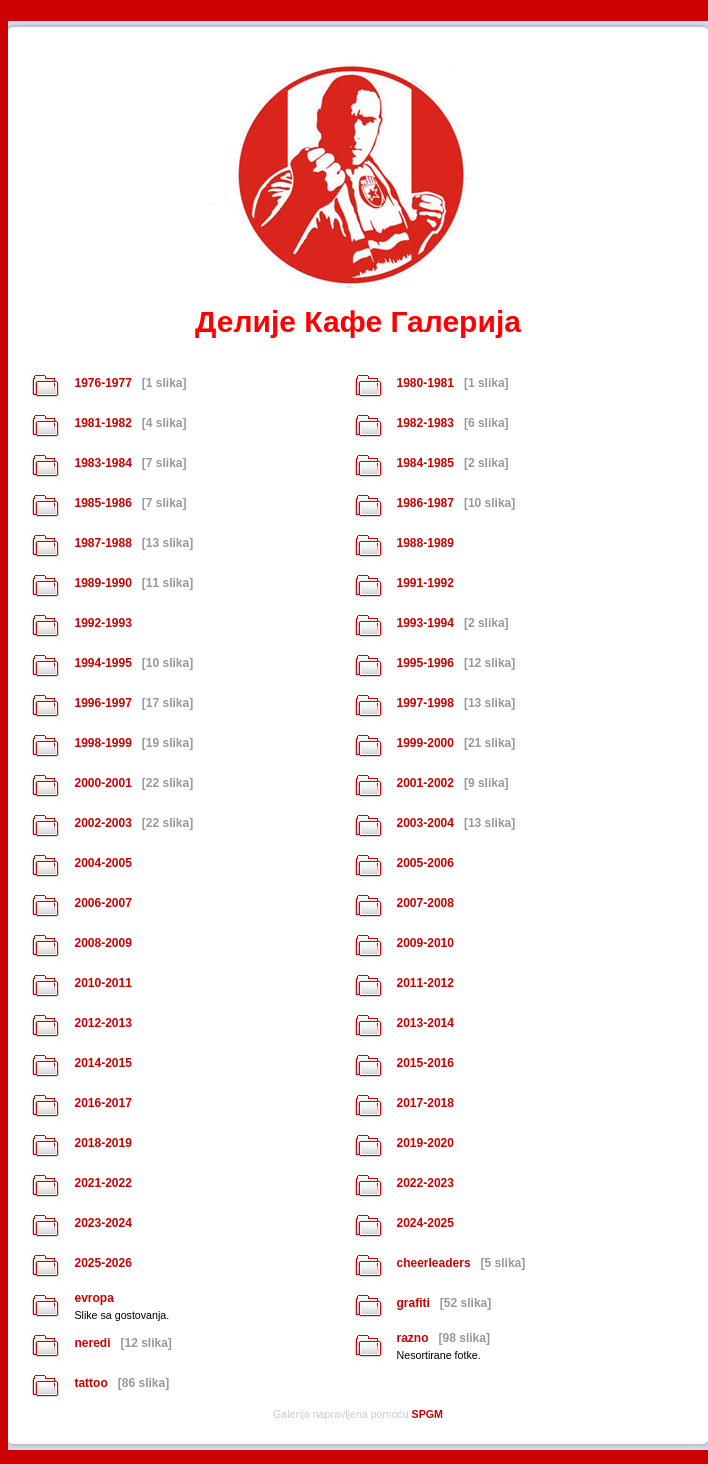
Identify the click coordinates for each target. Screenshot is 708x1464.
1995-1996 (425, 663)
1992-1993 (102, 623)
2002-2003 (102, 823)
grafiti (413, 1303)
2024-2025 (425, 1223)
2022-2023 (425, 1183)
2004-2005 (102, 863)
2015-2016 (425, 1063)
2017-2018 (425, 1103)
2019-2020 (425, 1143)
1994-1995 (102, 663)
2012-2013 (102, 1023)
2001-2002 (425, 783)
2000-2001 (102, 783)
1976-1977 (102, 383)
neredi (92, 1343)
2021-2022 (102, 1183)
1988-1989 (425, 543)
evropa (93, 1298)
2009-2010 (425, 943)
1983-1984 (102, 463)
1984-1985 (425, 463)
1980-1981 (425, 383)
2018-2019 (102, 1143)
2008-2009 (102, 943)
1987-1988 (102, 543)
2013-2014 (425, 1023)
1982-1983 (425, 423)
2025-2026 (102, 1263)
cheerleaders (434, 1263)
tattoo (90, 1383)
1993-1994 (425, 623)
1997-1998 (425, 703)
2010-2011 (102, 983)
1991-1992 (425, 583)
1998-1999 (102, 743)
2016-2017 (102, 1103)
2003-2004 (425, 823)
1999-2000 (425, 743)
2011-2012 (425, 983)
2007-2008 (425, 903)
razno (413, 1338)
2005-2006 (425, 863)
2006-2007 (102, 903)
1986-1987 (425, 503)
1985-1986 (102, 503)
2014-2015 (102, 1063)
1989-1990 (102, 583)
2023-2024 (102, 1223)
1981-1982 (102, 423)
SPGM (427, 1414)
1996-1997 (102, 703)
